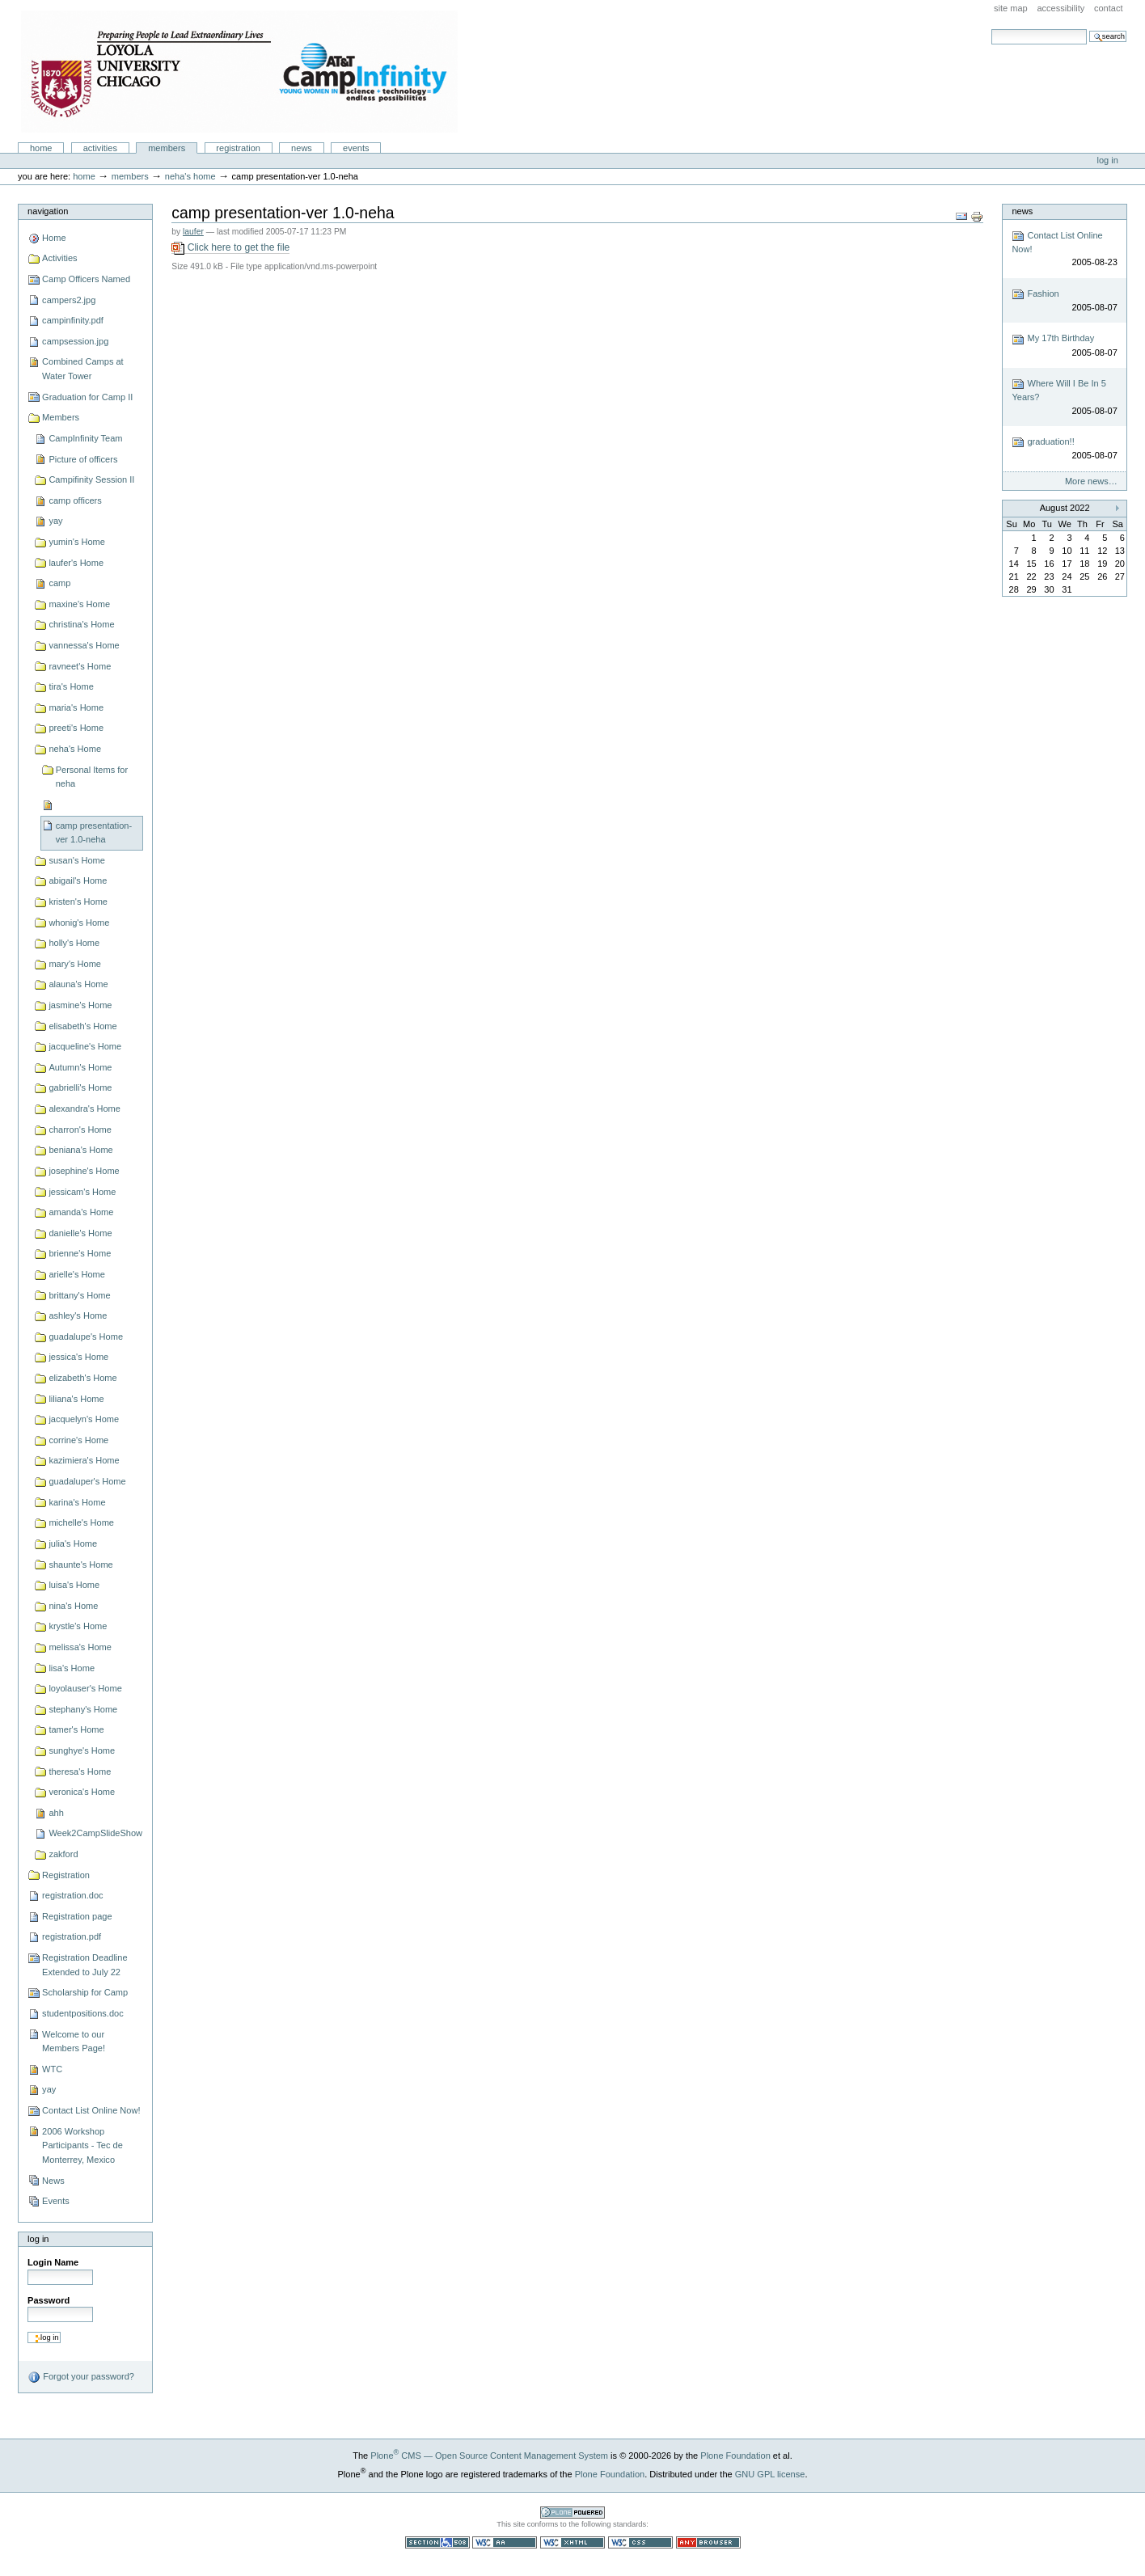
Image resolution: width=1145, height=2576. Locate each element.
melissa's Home (80, 1647)
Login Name (52, 2262)
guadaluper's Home (87, 1481)
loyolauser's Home (85, 1688)
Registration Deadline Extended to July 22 (84, 1965)
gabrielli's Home (80, 1087)
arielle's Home (77, 1274)
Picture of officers (83, 459)
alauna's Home (78, 984)
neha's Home (190, 176)
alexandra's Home (84, 1108)
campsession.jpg (75, 341)
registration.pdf (71, 1936)
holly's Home (74, 943)
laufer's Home (76, 563)
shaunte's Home (80, 1564)
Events (356, 148)
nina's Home (73, 1606)
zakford (63, 1854)
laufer (193, 231)
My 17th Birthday (1064, 346)
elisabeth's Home (82, 1026)
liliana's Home (76, 1399)
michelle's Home (81, 1522)
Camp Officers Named (86, 279)
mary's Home (75, 964)
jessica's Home (78, 1357)
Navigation (47, 211)
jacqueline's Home (85, 1046)
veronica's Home (82, 1792)
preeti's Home (76, 728)
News (301, 148)
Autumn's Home (80, 1067)
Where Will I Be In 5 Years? (1064, 397)
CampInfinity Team (85, 438)
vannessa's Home (84, 645)
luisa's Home (74, 1585)
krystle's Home (78, 1626)
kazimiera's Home (84, 1460)
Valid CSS (640, 2542)
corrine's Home (78, 1440)
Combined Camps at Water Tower (83, 369)
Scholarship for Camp (85, 1992)
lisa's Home (72, 1668)
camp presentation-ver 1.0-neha (94, 833)
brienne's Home (80, 1253)
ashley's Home (78, 1315)
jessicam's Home (82, 1192)
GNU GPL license (770, 2474)
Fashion (1064, 301)
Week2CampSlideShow (95, 1833)
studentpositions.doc (83, 2013)
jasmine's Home (80, 1005)
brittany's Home (79, 1295)
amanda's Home (81, 1212)
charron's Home (80, 1129)
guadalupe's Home (86, 1336)
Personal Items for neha (92, 777)
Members (166, 148)
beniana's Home (80, 1150)
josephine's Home (84, 1171)
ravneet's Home (80, 666)
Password (48, 2300)
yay (55, 521)
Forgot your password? (80, 2377)
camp (59, 583)
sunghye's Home (82, 1750)
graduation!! (1064, 449)
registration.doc (72, 1895)
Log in (1107, 160)
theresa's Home (80, 1771)
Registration (238, 148)
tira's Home (71, 686)
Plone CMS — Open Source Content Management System (489, 2455)
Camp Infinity (239, 72)
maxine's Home (79, 604)
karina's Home (77, 1502)
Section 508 (437, 2542)
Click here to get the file (230, 248)
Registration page (77, 1916)
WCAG (504, 2542)
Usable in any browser (708, 2542)
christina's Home (81, 624)
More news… (1091, 481)
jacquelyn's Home (84, 1419)
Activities (100, 148)
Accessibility (1060, 8)
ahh (56, 1813)
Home (41, 148)
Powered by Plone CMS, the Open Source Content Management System (572, 2512)
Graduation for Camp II (87, 397)
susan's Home (77, 860)
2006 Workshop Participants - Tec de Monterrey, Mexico (82, 2145)
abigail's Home (78, 880)
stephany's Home (83, 1709)
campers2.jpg (68, 300)
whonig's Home (79, 922)
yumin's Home (77, 542)
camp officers (75, 500)
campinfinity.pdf (73, 320)
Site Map (1011, 8)
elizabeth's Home (82, 1378)
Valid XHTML (572, 2542)
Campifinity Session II (91, 479)
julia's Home (73, 1543)
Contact (1108, 8)
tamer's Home (76, 1729)
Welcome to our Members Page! (73, 2041)
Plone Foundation (735, 2455)
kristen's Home (78, 901)
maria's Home (76, 707)
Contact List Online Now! (91, 2110)
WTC (52, 2069)
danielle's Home (80, 1233)
